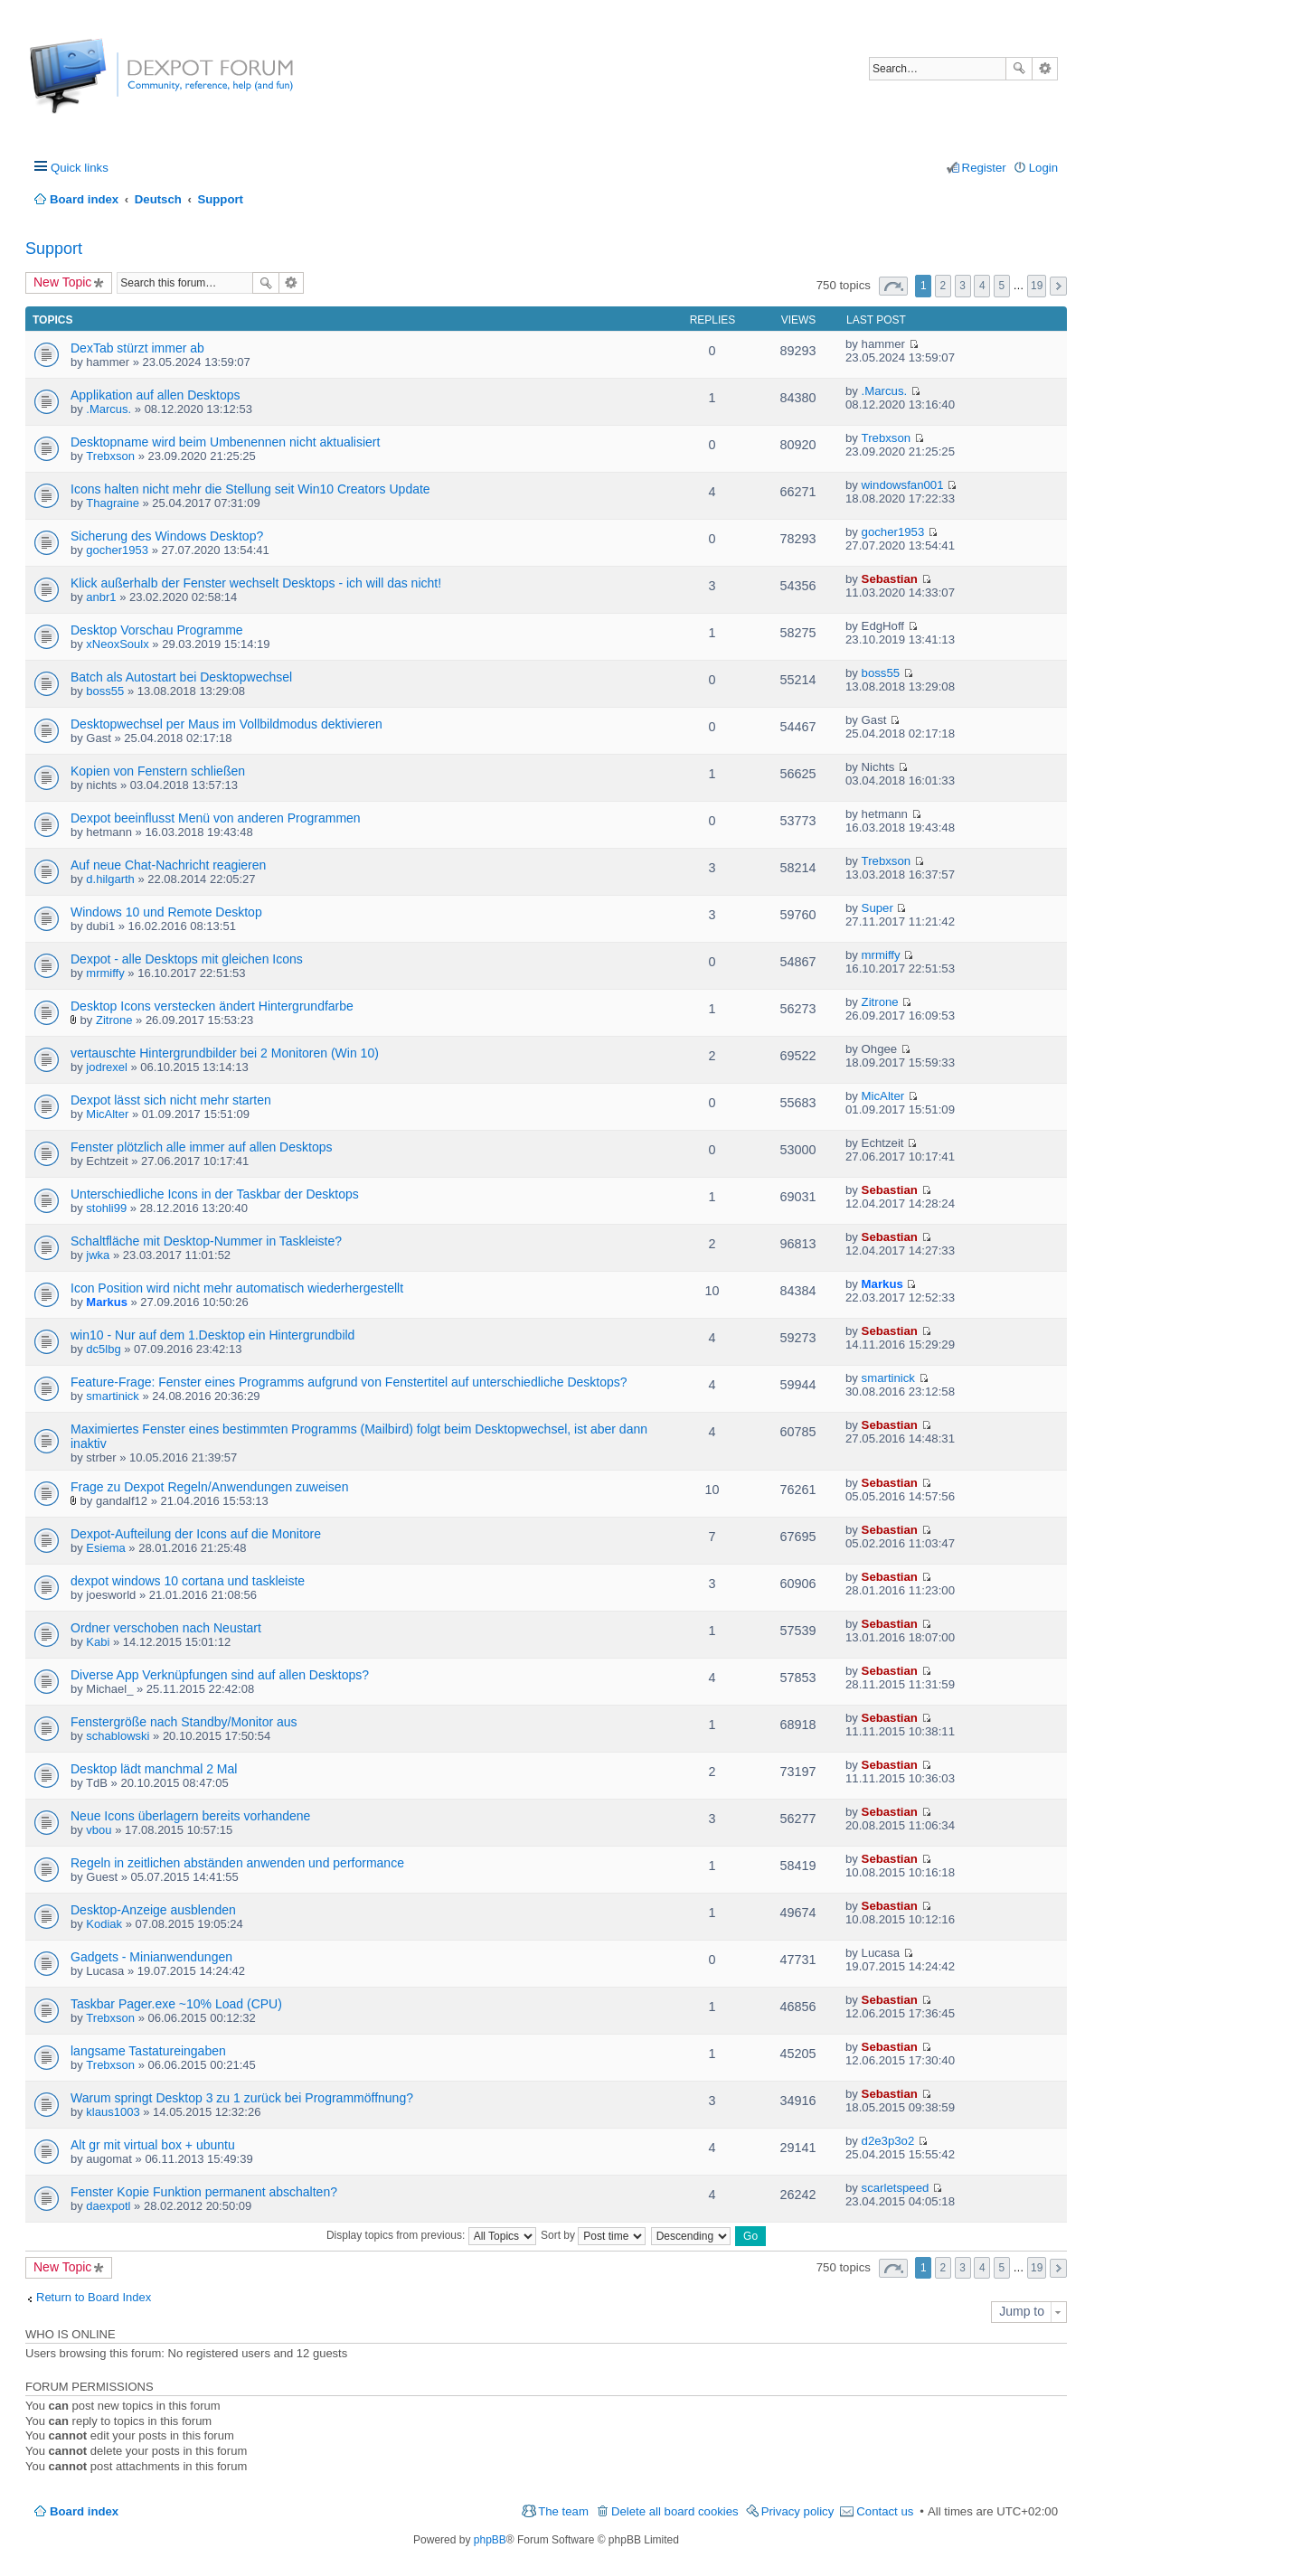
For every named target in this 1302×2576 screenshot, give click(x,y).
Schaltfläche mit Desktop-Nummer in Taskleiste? (206, 1241)
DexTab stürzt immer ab (137, 348)
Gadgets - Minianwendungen (151, 1957)
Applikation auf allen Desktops (156, 395)
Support (53, 249)
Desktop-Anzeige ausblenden (153, 1910)
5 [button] (1002, 285)
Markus (106, 1302)
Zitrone (114, 1020)
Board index (84, 2511)
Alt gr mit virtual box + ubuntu (153, 2145)
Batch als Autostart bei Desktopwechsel (181, 677)
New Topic (62, 282)
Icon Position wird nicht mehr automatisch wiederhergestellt (237, 1288)
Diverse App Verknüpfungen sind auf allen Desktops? (220, 1675)
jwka (97, 1255)
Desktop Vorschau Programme (157, 630)
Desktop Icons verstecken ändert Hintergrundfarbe (212, 1006)
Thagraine (112, 503)
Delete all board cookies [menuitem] (675, 2511)
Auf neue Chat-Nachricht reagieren (168, 865)
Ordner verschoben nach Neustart (166, 1628)
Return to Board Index (93, 2297)
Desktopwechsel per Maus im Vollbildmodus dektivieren (226, 724)
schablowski (117, 1736)
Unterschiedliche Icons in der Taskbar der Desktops (215, 1194)
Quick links (79, 167)
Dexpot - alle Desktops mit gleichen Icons (187, 959)
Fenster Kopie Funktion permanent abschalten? (204, 2192)
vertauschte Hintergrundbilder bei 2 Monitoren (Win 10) (225, 1053)
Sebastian (890, 579)
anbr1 (101, 597)
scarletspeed (895, 2188)
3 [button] (962, 285)
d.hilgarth (110, 879)
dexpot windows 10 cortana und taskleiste (188, 1581)
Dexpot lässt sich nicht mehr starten (171, 1100)
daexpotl (108, 2206)
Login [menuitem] (1043, 167)
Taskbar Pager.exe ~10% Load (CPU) (176, 2004)
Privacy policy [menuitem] (798, 2511)
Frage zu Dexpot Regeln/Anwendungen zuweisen (209, 1487)
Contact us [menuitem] (884, 2511)
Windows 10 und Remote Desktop (166, 912)
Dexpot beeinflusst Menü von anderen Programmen (216, 818)
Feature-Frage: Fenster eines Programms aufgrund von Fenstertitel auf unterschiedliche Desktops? (349, 1382)
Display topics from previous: (431, 2235)
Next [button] (1058, 286)
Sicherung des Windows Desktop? (167, 536)
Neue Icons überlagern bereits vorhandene (190, 1816)
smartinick (112, 1396)
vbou (98, 1830)
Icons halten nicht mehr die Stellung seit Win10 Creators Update (250, 489)
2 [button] (943, 285)
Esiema (105, 1548)
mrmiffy (105, 973)
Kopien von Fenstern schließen (158, 771)
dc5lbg (103, 1349)
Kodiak (104, 1924)
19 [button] (1037, 285)
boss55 (105, 691)
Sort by (593, 2235)
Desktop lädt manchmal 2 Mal (154, 1769)
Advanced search (1045, 69)
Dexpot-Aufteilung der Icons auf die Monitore (196, 1534)
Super (877, 908)
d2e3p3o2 (888, 2141)
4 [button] (982, 285)
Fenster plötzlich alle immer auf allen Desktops (201, 1147)
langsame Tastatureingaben (148, 2051)
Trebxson (110, 456)
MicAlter (107, 1114)
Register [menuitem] (984, 167)
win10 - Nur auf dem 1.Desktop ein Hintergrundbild (212, 1335)
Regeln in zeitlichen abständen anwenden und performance (237, 1863)
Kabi (97, 1642)
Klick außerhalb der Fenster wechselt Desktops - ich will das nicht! (256, 583)
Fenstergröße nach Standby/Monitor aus (184, 1722)
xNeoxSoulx (117, 644)
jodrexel (106, 1067)
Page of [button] (893, 286)
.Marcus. (108, 409)
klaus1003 (112, 2112)
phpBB (490, 2540)
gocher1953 (117, 550)
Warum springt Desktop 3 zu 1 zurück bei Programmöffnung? (242, 2098)
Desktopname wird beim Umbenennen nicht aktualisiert (225, 442)
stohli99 (106, 1208)
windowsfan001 (903, 485)
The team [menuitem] (563, 2511)
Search (1019, 69)
